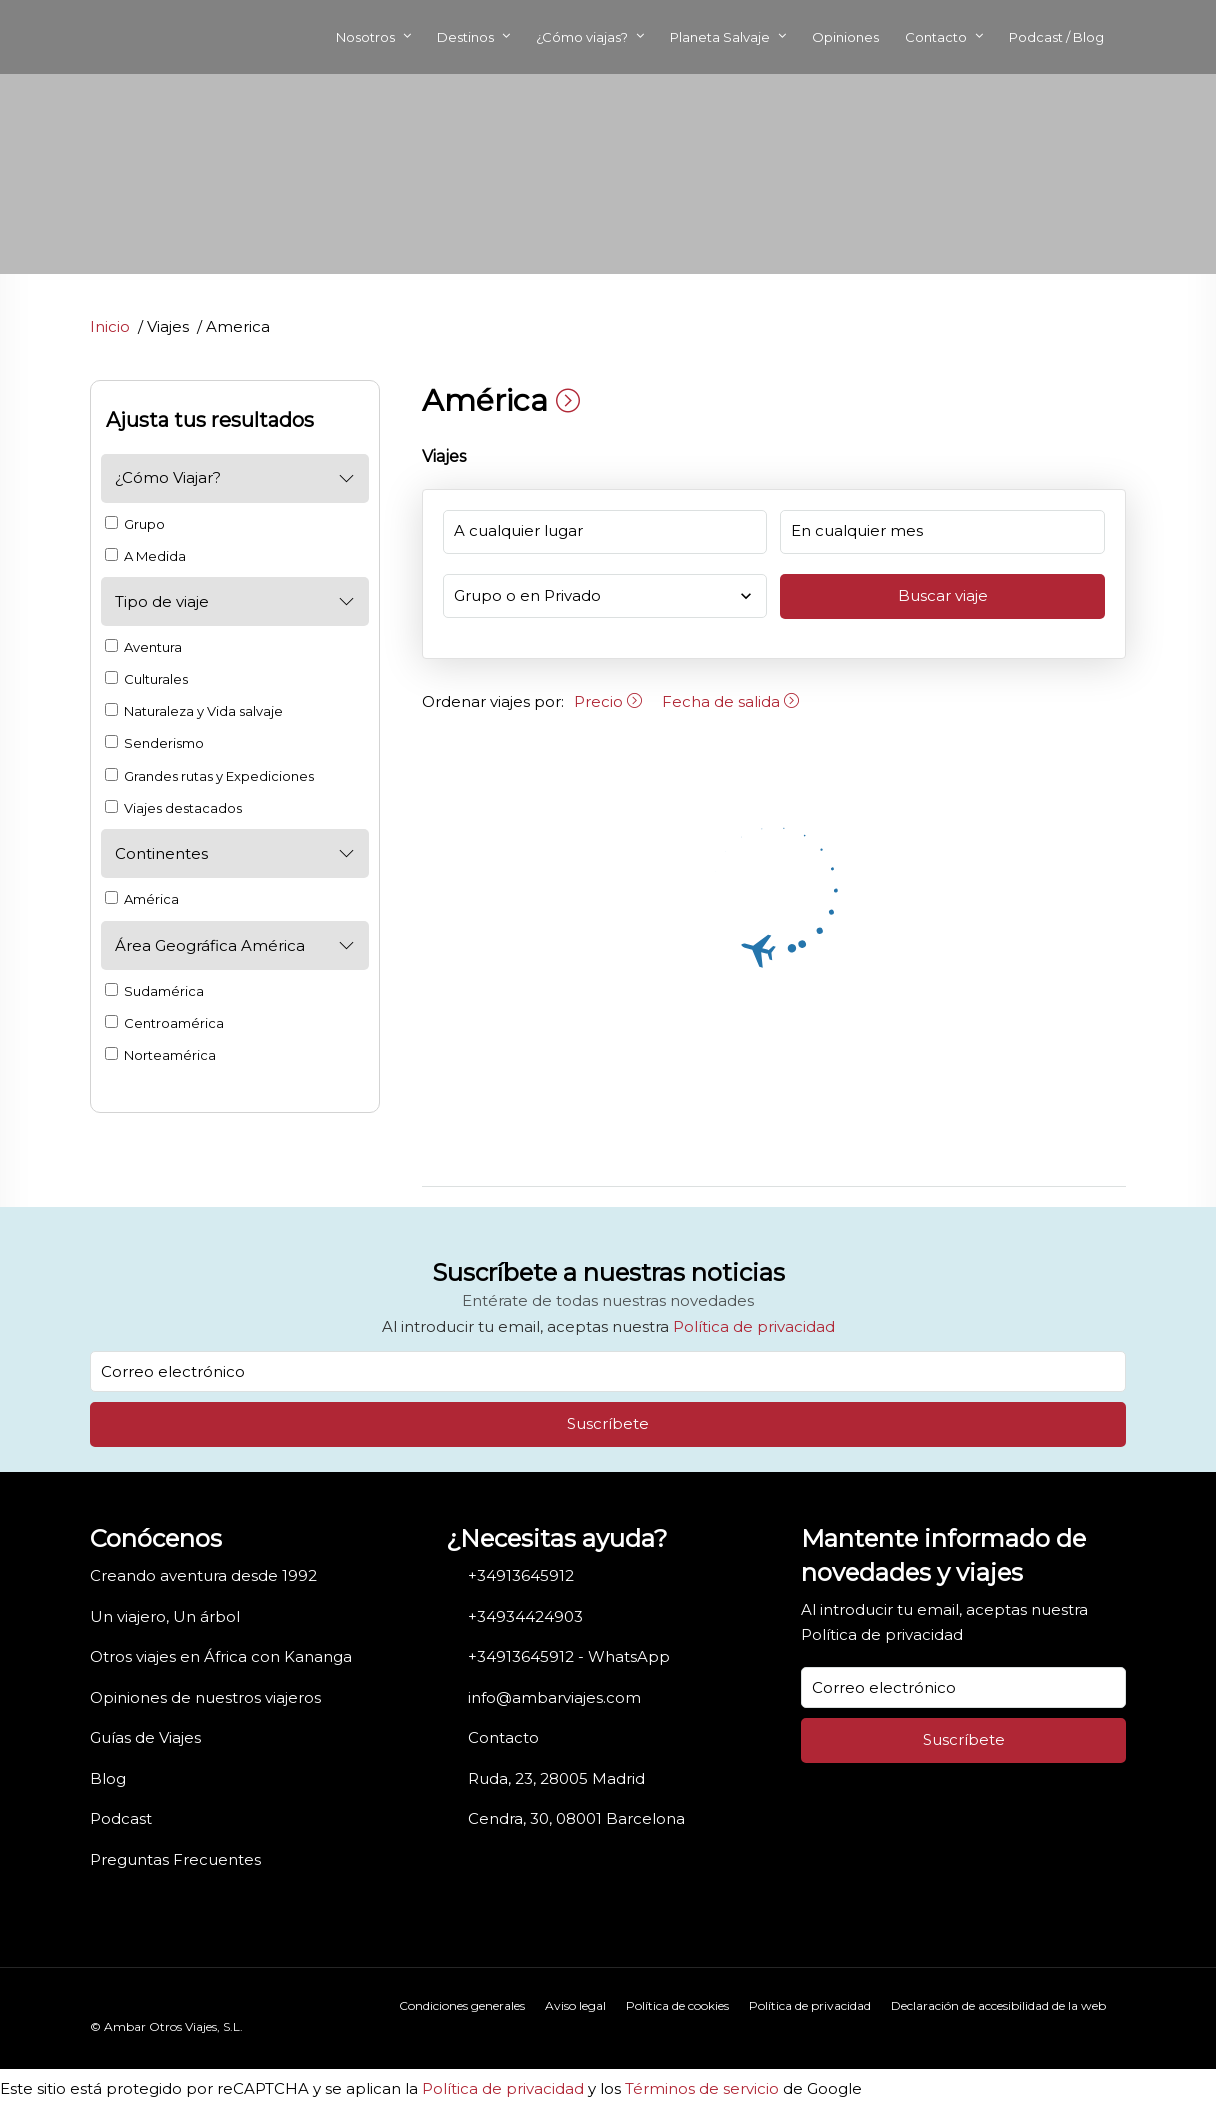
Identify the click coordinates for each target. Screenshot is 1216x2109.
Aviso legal (575, 2005)
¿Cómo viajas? (582, 37)
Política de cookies (677, 2005)
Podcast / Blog (1056, 37)
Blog (108, 1778)
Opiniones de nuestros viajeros (205, 1697)
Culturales (146, 679)
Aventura (143, 647)
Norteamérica (160, 1055)
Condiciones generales (462, 2005)
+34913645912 (521, 1575)
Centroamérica (164, 1023)
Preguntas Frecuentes (175, 1859)
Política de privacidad (754, 1326)
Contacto (936, 37)
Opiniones (845, 37)
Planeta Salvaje (720, 37)
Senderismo (154, 743)
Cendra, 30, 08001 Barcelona (576, 1818)
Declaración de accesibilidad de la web (998, 2005)
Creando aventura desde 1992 (203, 1575)
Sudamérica (154, 991)
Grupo (135, 524)
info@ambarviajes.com (554, 1697)
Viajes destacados (173, 808)
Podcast (121, 1818)
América (142, 899)
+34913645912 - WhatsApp (569, 1656)
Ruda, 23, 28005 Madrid (556, 1778)
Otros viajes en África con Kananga (221, 1656)
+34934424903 (525, 1616)
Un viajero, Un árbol (165, 1616)
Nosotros (365, 37)
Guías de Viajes (145, 1737)
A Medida (145, 556)
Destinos (465, 37)
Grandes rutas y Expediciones (209, 776)
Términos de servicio (702, 2088)
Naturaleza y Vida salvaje (194, 711)
